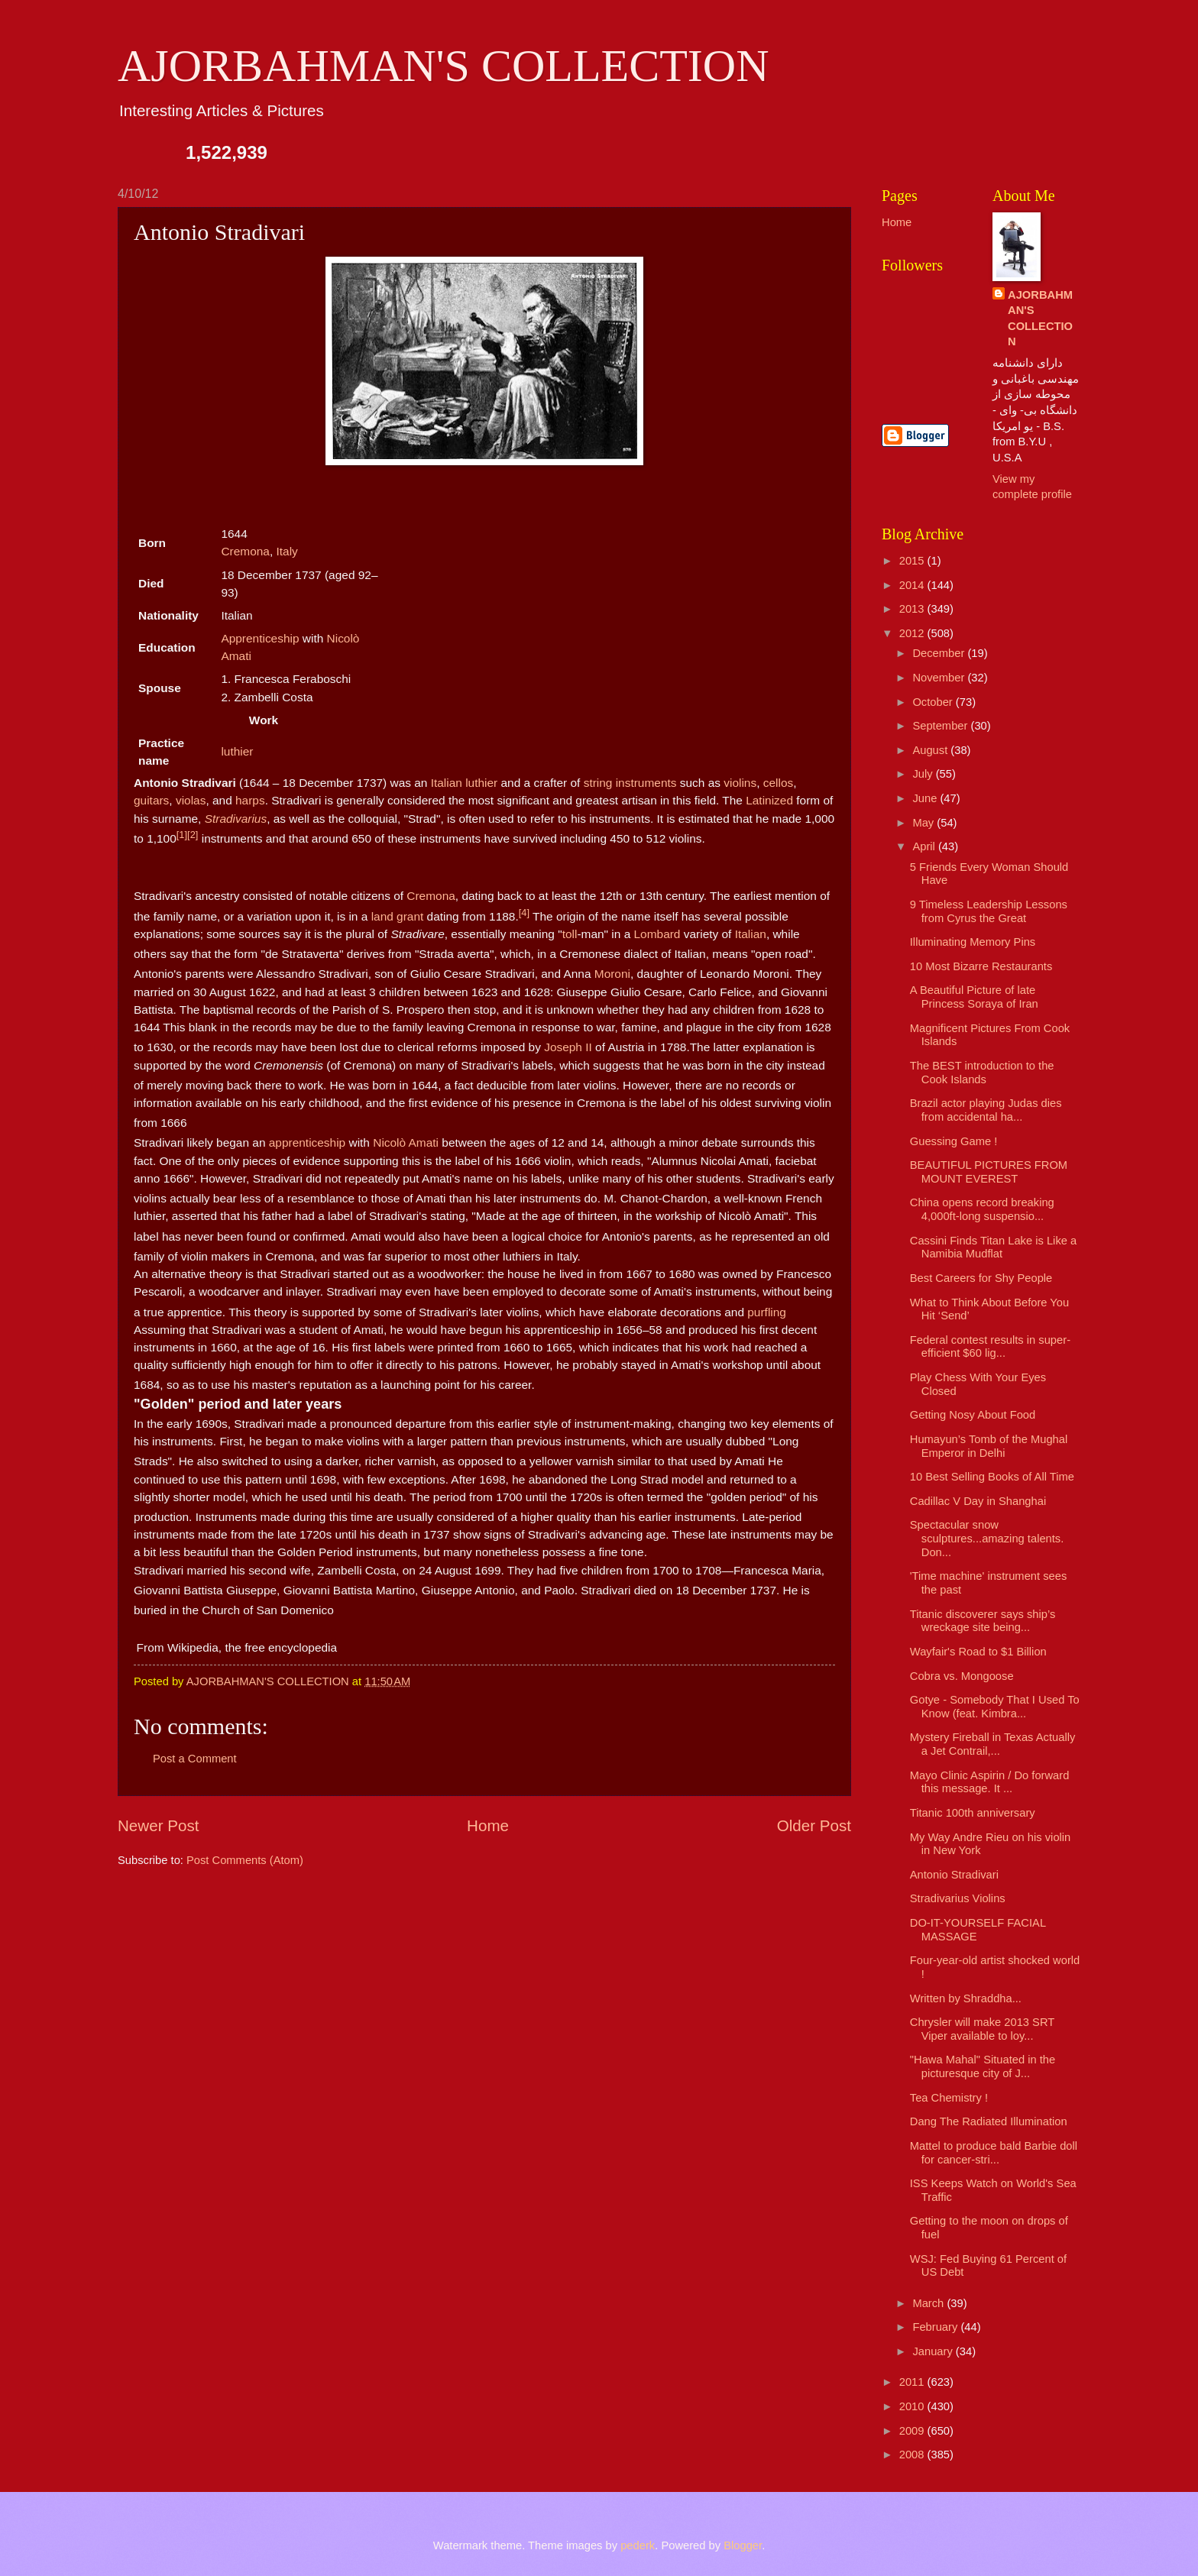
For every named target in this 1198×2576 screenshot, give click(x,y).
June (926, 798)
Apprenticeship (260, 638)
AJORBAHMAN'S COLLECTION (443, 65)
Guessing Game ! (954, 1141)
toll (570, 933)
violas (191, 800)
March (929, 2303)
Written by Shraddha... (966, 1998)
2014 (913, 585)
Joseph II (568, 1046)
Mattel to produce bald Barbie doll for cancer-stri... (993, 2153)
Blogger (743, 2545)
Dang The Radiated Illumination (988, 2121)
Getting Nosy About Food (972, 1415)
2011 (913, 2382)
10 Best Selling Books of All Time (992, 1477)
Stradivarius (236, 818)
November (939, 678)
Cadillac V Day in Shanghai (978, 1501)
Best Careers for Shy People (981, 1278)
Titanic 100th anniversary (972, 1813)
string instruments (630, 782)
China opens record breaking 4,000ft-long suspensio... (982, 1209)
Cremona (245, 551)
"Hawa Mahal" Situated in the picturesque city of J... (982, 2066)
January (933, 2351)
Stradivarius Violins (957, 1898)
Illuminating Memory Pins (972, 942)
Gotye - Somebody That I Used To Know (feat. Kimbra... (995, 1707)
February (936, 2327)
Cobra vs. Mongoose (962, 1676)
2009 (913, 2431)
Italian (446, 782)
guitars (151, 800)
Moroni (612, 974)
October (933, 702)
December (939, 653)
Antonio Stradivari (954, 1875)
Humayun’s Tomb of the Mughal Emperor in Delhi (988, 1446)
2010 (913, 2406)
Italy (286, 551)
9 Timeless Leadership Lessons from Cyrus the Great (988, 911)
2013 (913, 609)
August (931, 750)
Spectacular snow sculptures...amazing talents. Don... (987, 1538)
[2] (192, 834)
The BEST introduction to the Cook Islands (982, 1073)
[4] (524, 912)
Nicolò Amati (406, 1143)
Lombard (657, 933)
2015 (913, 561)
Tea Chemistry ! (949, 2098)
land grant (397, 916)
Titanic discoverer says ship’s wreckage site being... (983, 1621)
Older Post (814, 1825)
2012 (913, 633)
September (941, 726)
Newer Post (158, 1825)
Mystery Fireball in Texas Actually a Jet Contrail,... (993, 1744)
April (925, 846)
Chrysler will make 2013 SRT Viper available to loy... (982, 2029)
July (923, 774)
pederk (637, 2545)
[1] (181, 834)
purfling (766, 1312)
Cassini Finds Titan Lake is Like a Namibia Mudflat (993, 1247)
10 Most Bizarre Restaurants (981, 966)
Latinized (769, 800)
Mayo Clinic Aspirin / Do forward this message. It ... (990, 1782)
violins (740, 782)
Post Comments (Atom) (244, 1860)
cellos (778, 782)
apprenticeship (307, 1143)
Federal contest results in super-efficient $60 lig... (990, 1347)
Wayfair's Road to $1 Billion (978, 1652)
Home (488, 1825)
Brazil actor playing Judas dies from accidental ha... (986, 1110)
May (924, 823)
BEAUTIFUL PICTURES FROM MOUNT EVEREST (988, 1172)
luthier (237, 751)
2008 (913, 2454)
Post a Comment (195, 1758)
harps (250, 800)
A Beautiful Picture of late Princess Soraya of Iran (974, 997)
